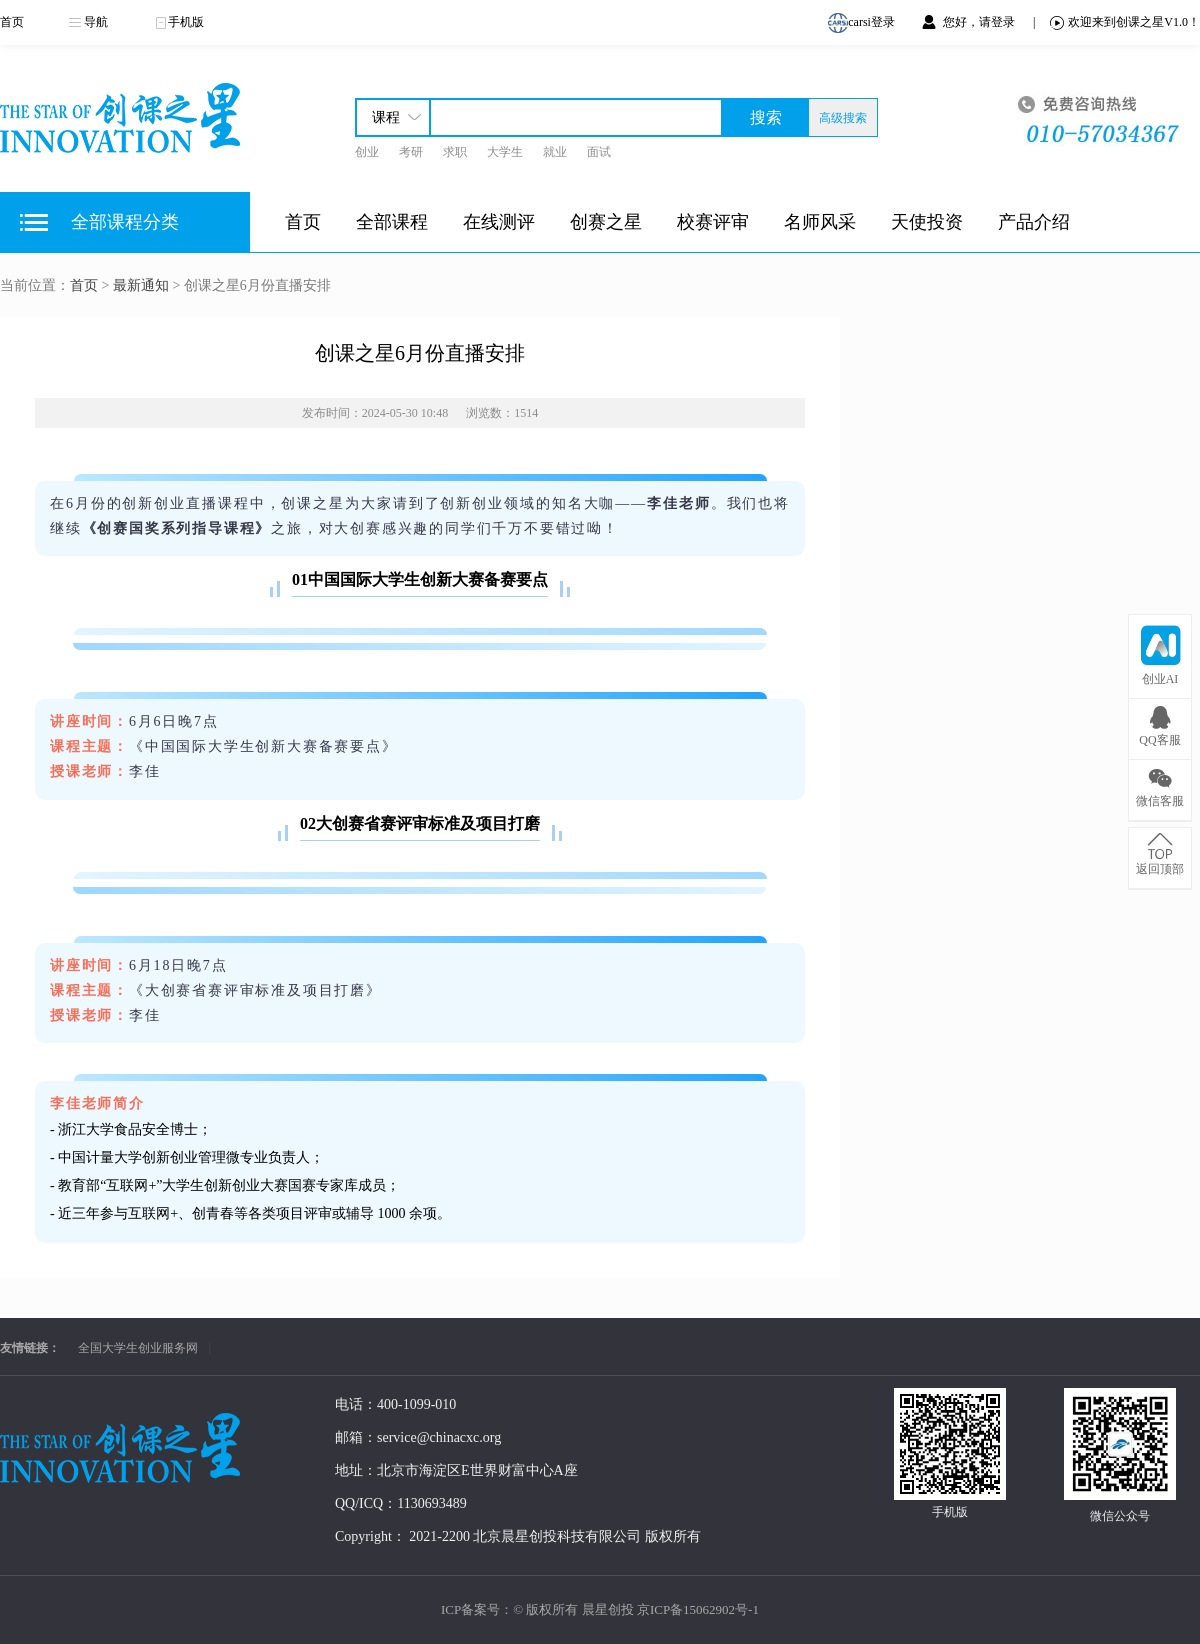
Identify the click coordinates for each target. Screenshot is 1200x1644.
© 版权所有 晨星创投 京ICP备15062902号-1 (636, 1609)
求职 (455, 152)
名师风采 (820, 222)
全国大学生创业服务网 (138, 1348)
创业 (367, 152)
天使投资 (927, 222)
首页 (12, 22)
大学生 (505, 152)
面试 (599, 152)
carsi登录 (864, 23)
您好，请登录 (980, 22)
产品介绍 (1034, 222)
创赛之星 (606, 222)
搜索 (766, 117)
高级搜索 (843, 118)
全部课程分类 (125, 222)
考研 (411, 152)
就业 (555, 152)
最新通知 (141, 285)
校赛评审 (713, 222)
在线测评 (499, 222)
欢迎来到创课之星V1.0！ (1125, 22)
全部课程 (392, 222)
